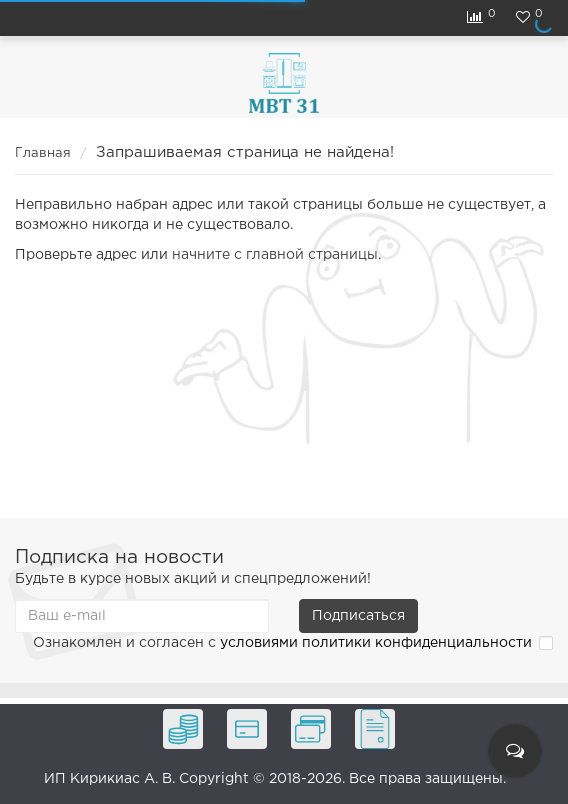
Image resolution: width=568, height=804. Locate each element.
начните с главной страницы (275, 255)
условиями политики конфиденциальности (376, 643)
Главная (43, 153)
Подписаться (358, 616)
